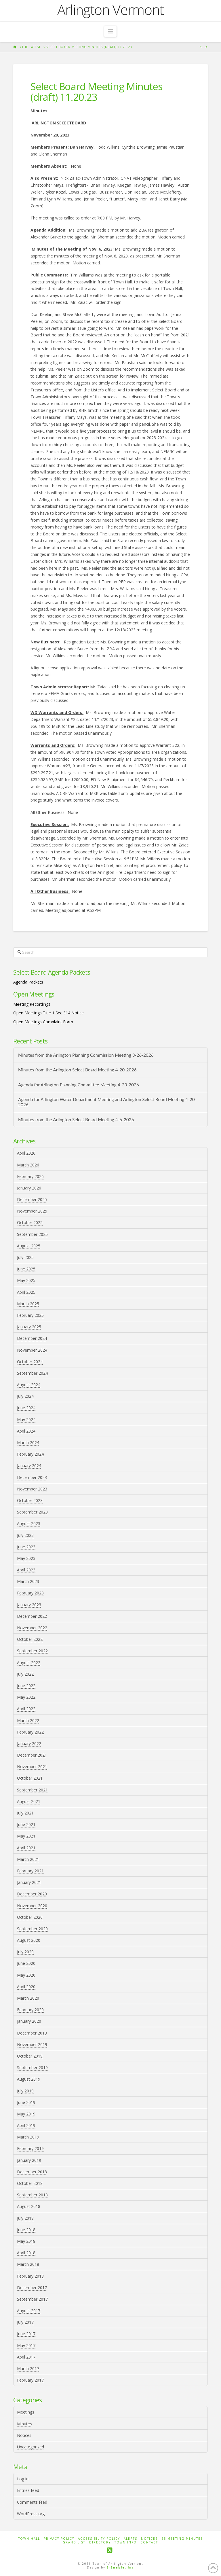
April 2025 (26, 1292)
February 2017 (30, 2380)
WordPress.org (31, 2513)
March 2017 (28, 2368)
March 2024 (28, 1442)
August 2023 (28, 1523)
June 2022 (26, 1685)
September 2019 (32, 2067)
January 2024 (29, 1465)
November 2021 (32, 1766)
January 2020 (29, 2021)
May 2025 (26, 1280)
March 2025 (28, 1303)
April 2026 (26, 1153)
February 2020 (30, 2009)
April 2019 (26, 2125)
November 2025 (32, 1211)
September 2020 (32, 1928)
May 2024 (26, 1419)
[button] (110, 31)
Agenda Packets (28, 982)
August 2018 (28, 2206)
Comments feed (32, 2502)
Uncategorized (30, 2447)
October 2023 (30, 1500)
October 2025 (30, 1222)
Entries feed (28, 2490)
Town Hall (29, 2539)
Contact (149, 2542)
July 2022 (25, 1674)
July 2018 (25, 2218)
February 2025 (30, 1315)
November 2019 (32, 2044)
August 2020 (28, 1940)
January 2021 (29, 1882)
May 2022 (26, 1697)
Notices (24, 2435)
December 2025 (32, 1199)
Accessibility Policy (99, 2539)
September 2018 (32, 2195)
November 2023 (32, 1489)
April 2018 (26, 2252)
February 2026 (30, 1176)
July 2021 (25, 1813)
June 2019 (26, 2102)
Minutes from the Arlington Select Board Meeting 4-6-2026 (76, 1119)
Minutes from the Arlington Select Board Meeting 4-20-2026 (77, 1069)
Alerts (130, 2539)
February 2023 (30, 1593)
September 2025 (32, 1234)
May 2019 (26, 2114)
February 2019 (30, 2148)
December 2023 (32, 1477)
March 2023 (28, 1581)
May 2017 (26, 2345)
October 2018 (30, 2183)
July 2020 (25, 1951)
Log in (22, 2479)
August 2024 (28, 1384)
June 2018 (26, 2229)
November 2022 (32, 1627)
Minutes (24, 2424)
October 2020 (30, 1917)
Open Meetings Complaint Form (43, 1021)
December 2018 (32, 2172)
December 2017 (32, 2287)
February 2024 (30, 1454)
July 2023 (25, 1535)
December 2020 (32, 1894)
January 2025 (29, 1326)
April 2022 (26, 1708)
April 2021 (26, 1847)
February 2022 (30, 1732)
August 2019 (28, 2079)
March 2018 (28, 2264)
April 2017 (26, 2357)
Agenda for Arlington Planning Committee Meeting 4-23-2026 (78, 1084)
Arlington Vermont (110, 10)
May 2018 (26, 2241)
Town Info (126, 2542)
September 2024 (32, 1373)
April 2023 (26, 1570)
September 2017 (32, 2299)
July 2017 (25, 2322)
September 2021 (32, 1790)
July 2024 (25, 1396)
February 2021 (30, 1871)
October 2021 (30, 1778)
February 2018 (30, 2276)
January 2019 (29, 2160)
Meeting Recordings (31, 1004)
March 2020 (28, 1998)
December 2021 (32, 1755)
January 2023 (29, 1604)
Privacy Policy (59, 2539)
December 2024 (32, 1338)
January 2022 (29, 1743)
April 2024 (26, 1431)
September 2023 (32, 1512)
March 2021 (28, 1859)
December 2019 (32, 2033)
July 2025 (25, 1257)
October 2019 (30, 2056)
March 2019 (28, 2137)
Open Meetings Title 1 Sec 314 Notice (48, 1013)
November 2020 (32, 1905)
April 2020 (26, 1986)
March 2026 (28, 1165)
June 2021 (26, 1824)
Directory (100, 2542)
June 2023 (26, 1547)
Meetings (25, 2412)
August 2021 (28, 1801)
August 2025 (28, 1246)
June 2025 (26, 1269)
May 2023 (26, 1558)
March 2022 (28, 1720)
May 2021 (26, 1836)
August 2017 (28, 2310)
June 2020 (26, 1963)
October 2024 (30, 1361)
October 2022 (30, 1639)
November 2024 (32, 1350)
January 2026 (29, 1188)
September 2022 (32, 1650)
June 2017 (26, 2333)
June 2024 (26, 1407)
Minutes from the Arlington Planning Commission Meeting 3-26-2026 (86, 1055)
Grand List (74, 2542)
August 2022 (28, 1662)
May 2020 (26, 1975)
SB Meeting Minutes (182, 2539)
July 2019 (25, 2091)
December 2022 (32, 1616)
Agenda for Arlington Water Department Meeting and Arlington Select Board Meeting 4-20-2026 (107, 1102)
